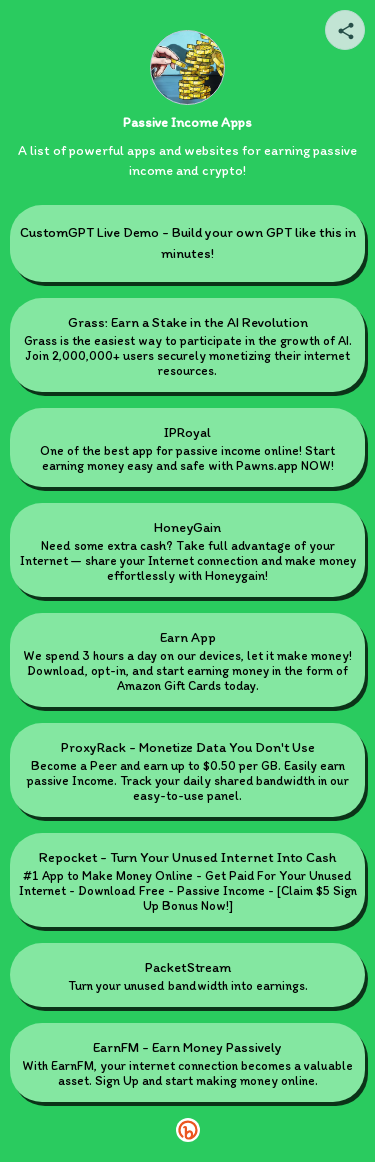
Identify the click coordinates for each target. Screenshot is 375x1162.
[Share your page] (345, 30)
